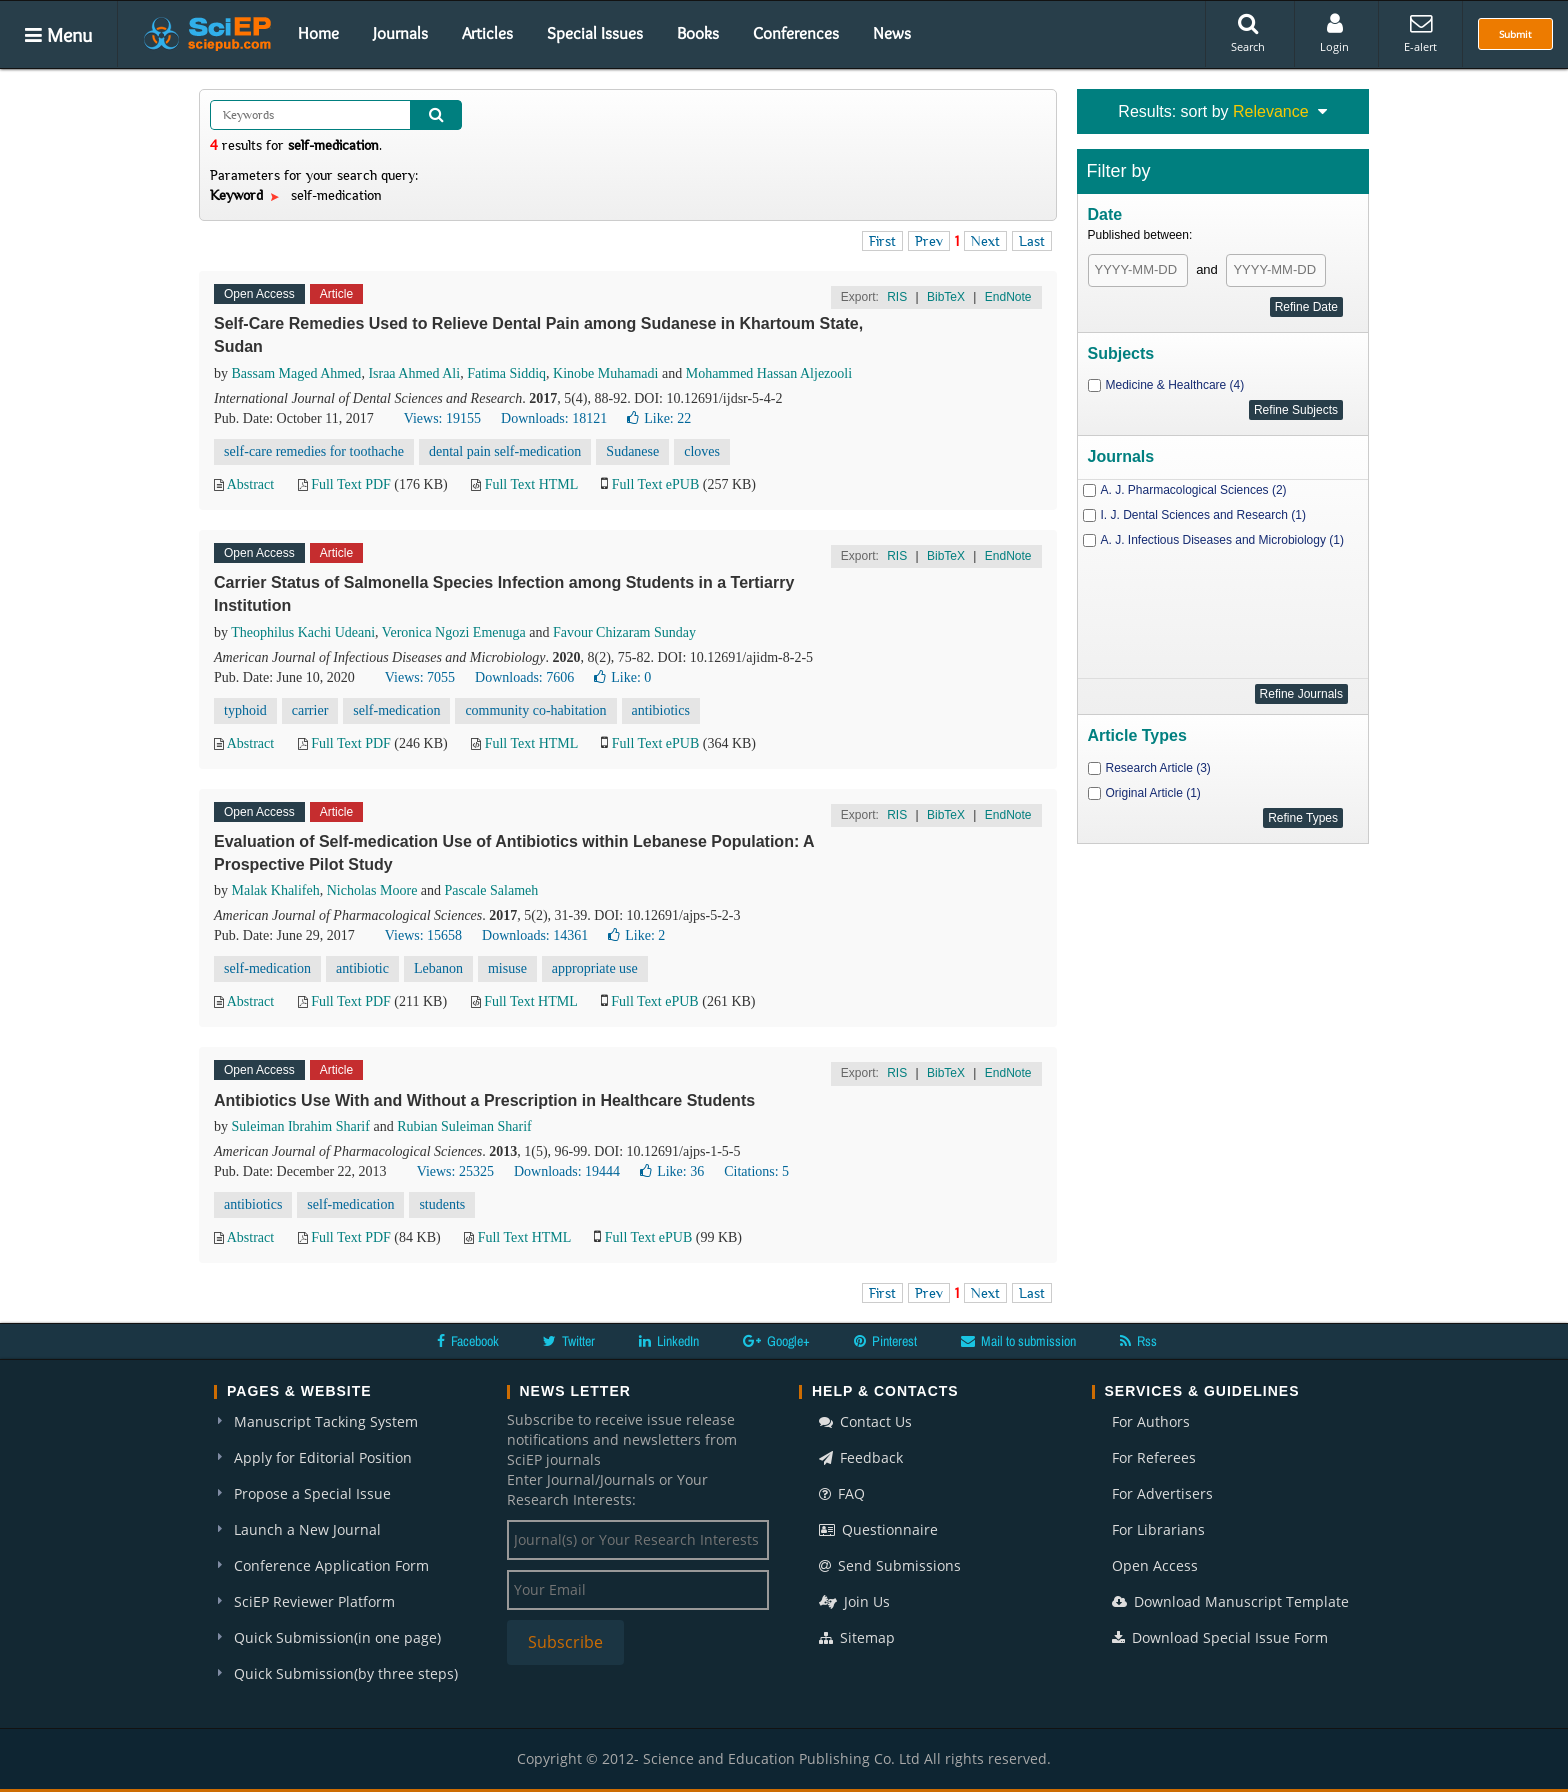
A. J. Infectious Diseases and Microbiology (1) (1222, 540)
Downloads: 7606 (524, 677)
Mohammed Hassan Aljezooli (769, 373)
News (892, 33)
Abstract (250, 484)
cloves (702, 451)
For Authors (1151, 1421)
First (882, 241)
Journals (400, 33)
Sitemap (857, 1637)
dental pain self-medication (505, 451)
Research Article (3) (1158, 768)
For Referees (1154, 1457)
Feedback (861, 1457)
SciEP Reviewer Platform (314, 1601)
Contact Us (865, 1421)
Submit (1515, 34)
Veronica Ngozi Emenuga (454, 632)
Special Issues (595, 33)
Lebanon (438, 968)
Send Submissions (890, 1565)
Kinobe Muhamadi (605, 373)
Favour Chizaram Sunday (624, 632)
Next (985, 241)
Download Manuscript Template (1230, 1601)
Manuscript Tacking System (326, 1421)
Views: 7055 (420, 677)
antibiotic (362, 968)
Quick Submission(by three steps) (346, 1673)
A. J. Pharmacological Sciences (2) (1194, 490)
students (442, 1204)
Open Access (1155, 1565)
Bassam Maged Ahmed (297, 373)
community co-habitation (535, 710)
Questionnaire (878, 1529)
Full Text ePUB (655, 484)
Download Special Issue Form (1220, 1637)
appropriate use (595, 968)
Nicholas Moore (372, 890)
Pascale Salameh (492, 890)
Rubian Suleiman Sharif (464, 1126)
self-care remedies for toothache (314, 451)
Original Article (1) (1153, 793)
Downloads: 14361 (535, 935)
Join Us (854, 1601)
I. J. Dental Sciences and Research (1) (1203, 515)
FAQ (842, 1493)
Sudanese (632, 451)
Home (318, 33)
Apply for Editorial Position (323, 1457)
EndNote (1008, 297)
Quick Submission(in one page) (337, 1637)
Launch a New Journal (307, 1529)
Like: (659, 418)
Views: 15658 (423, 935)
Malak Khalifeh (276, 890)
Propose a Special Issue (312, 1493)
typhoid (245, 710)
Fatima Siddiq (506, 373)
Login (1334, 33)
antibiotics (661, 710)
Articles (487, 33)
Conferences (796, 33)
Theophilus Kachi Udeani (303, 632)
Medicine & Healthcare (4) (1175, 385)
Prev (929, 241)
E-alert (1420, 33)
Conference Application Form (331, 1565)
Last (1032, 241)
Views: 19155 (442, 418)
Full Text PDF (351, 484)
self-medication (396, 710)
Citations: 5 (756, 1171)
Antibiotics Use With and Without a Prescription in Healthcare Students (484, 1100)
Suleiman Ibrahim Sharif (301, 1126)
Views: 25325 (455, 1171)
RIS (897, 297)
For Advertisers (1162, 1493)
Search (1248, 33)
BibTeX (946, 297)
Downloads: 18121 (554, 418)
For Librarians (1158, 1529)
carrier (310, 710)
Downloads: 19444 (567, 1171)
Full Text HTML (531, 484)
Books (698, 33)
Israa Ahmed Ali (414, 373)
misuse (507, 968)
